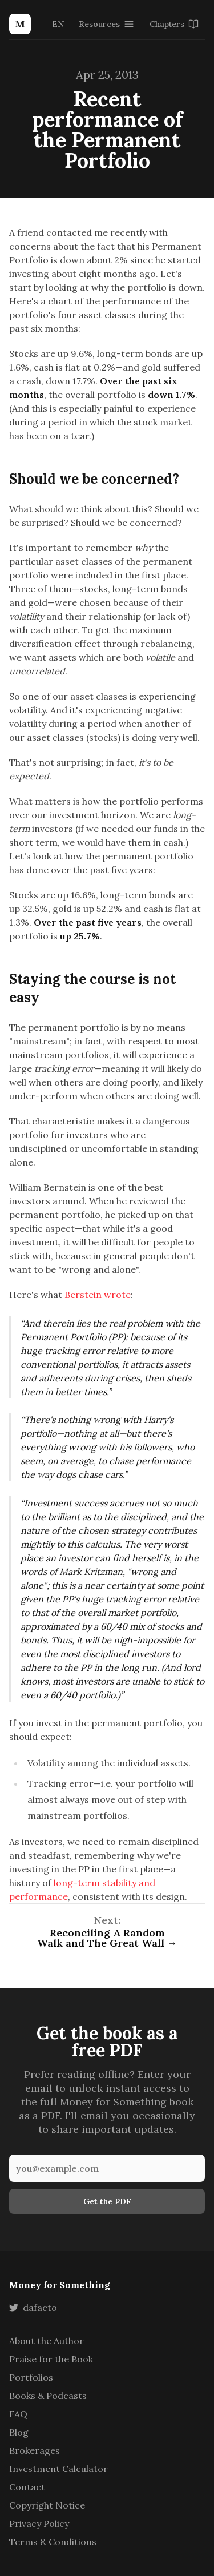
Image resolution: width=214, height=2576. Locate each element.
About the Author (46, 2340)
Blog (19, 2432)
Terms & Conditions (52, 2541)
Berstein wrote (97, 1294)
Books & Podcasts (48, 2395)
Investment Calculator (58, 2468)
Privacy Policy (39, 2523)
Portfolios (31, 2377)
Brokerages (34, 2450)
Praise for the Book (51, 2359)
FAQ (18, 2414)
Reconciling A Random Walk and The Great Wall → (107, 1938)
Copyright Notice (47, 2505)
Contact (27, 2487)
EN (58, 24)
